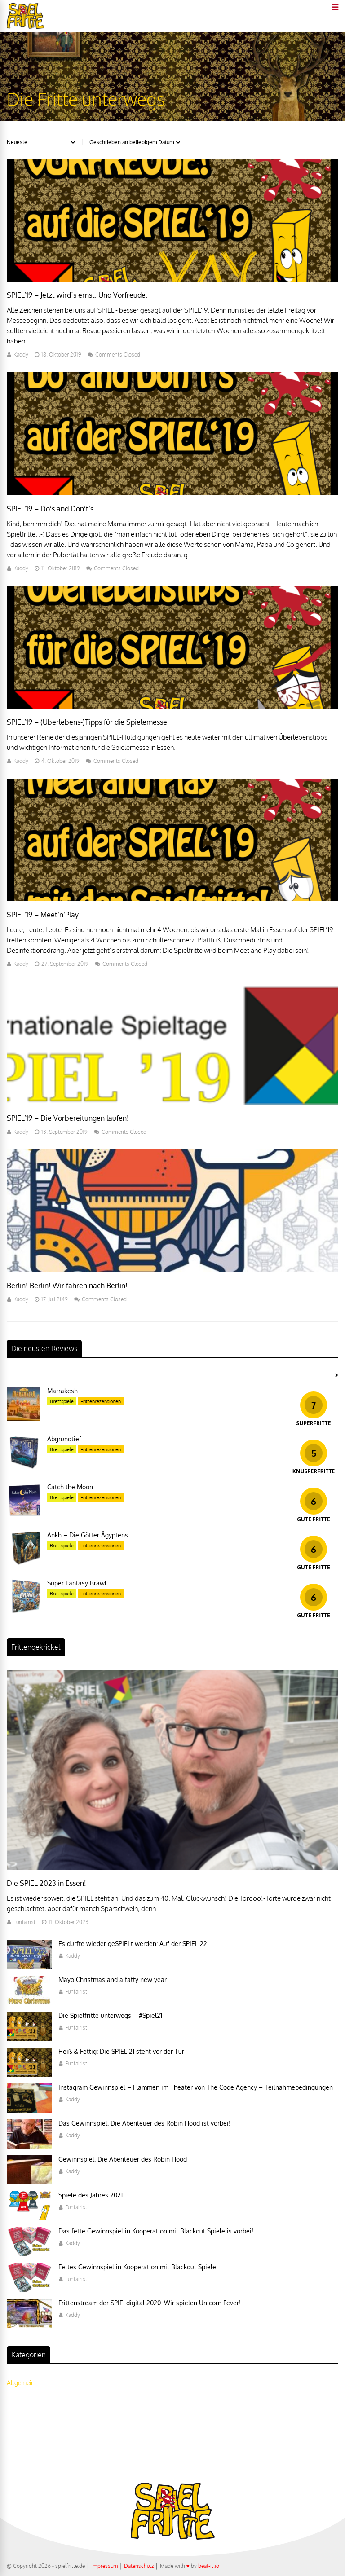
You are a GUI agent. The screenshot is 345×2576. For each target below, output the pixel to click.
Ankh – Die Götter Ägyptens (87, 1535)
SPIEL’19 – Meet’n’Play (43, 914)
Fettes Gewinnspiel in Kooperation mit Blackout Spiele (137, 2267)
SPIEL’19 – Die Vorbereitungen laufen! (68, 1118)
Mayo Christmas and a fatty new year (112, 1979)
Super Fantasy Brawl (76, 1583)
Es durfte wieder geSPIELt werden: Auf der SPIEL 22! (133, 1943)
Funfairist (24, 1922)
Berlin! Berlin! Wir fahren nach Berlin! (67, 1285)
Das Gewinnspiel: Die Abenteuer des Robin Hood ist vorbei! (144, 2123)
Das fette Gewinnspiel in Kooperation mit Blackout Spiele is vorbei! (155, 2231)
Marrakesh (62, 1391)
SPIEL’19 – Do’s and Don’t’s (50, 508)
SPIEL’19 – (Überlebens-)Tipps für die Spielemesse (87, 722)
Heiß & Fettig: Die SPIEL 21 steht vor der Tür (121, 2051)
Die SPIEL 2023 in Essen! (46, 1883)
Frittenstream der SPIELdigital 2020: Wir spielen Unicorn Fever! (149, 2303)
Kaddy (20, 354)
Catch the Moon (70, 1487)
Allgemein (21, 2383)
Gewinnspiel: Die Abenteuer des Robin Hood (122, 2159)
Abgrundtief (64, 1439)
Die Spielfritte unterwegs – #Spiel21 (110, 2015)
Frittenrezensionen (100, 1401)
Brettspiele (62, 1401)
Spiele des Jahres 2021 (90, 2195)
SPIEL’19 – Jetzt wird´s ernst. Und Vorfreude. (77, 295)
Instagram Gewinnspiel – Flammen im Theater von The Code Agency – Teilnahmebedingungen (195, 2087)
